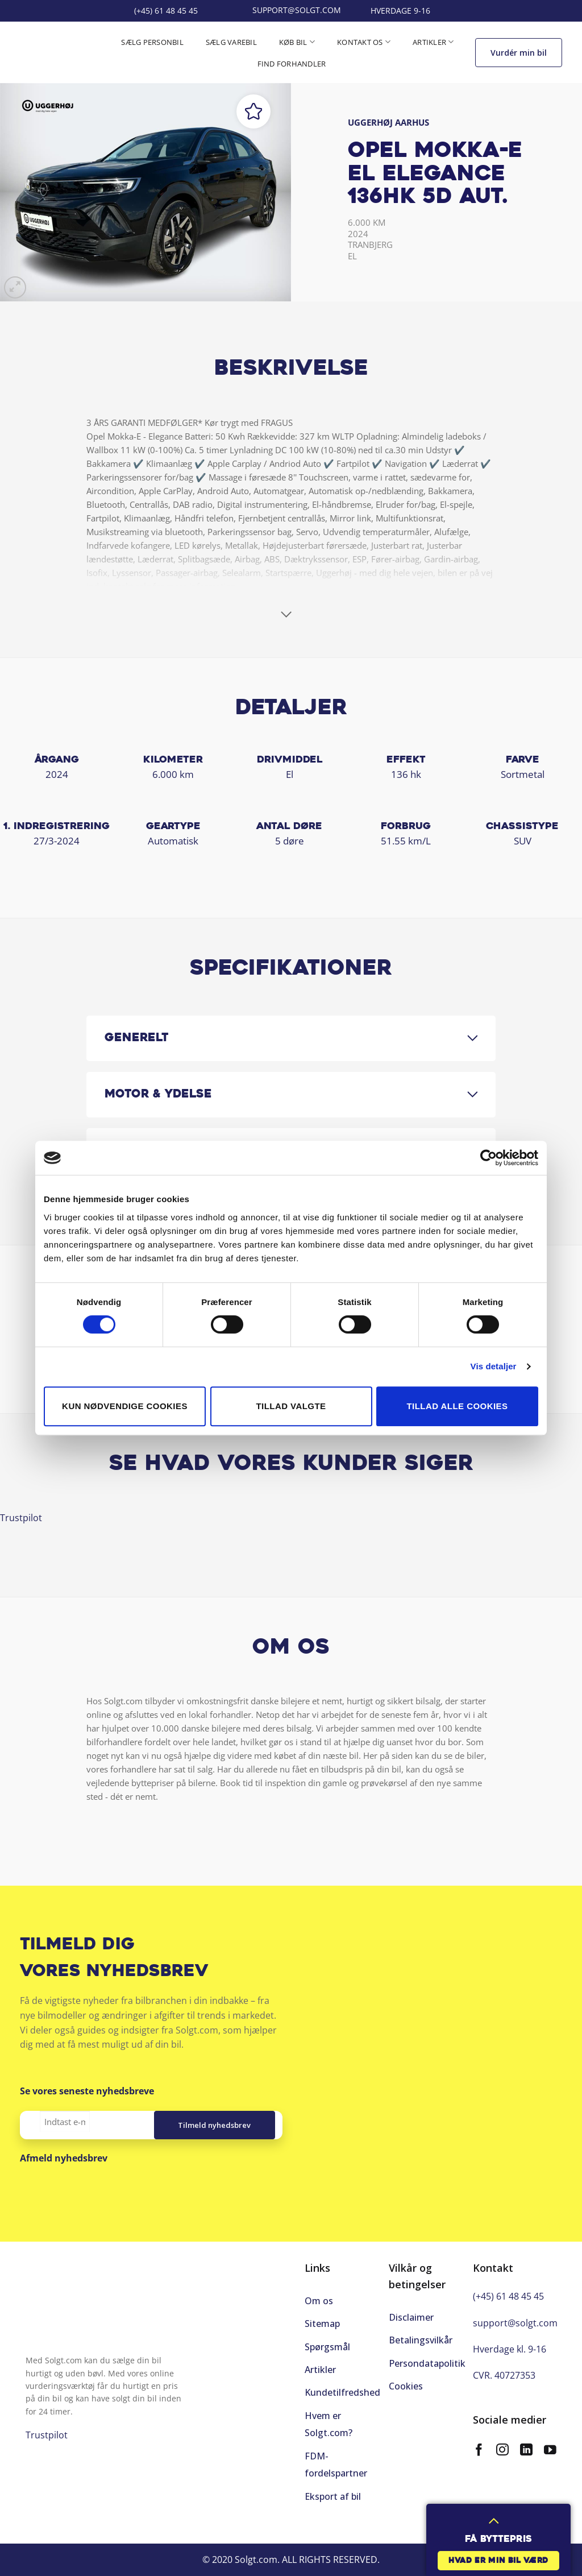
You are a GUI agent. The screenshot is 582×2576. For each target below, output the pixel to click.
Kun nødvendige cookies (125, 1406)
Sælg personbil (152, 42)
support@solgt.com (515, 2323)
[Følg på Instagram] (502, 2451)
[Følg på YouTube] (550, 2451)
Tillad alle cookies (457, 1406)
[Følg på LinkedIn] (526, 2451)
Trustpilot (21, 1517)
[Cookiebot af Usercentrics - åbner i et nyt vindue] (488, 1157)
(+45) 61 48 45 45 (508, 2296)
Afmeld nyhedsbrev (63, 2158)
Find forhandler (291, 64)
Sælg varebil (231, 42)
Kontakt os (363, 41)
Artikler (433, 41)
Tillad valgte (291, 1406)
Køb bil (297, 41)
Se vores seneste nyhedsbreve (87, 2091)
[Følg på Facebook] (479, 2451)
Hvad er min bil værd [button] (498, 2561)
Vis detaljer (494, 1366)
